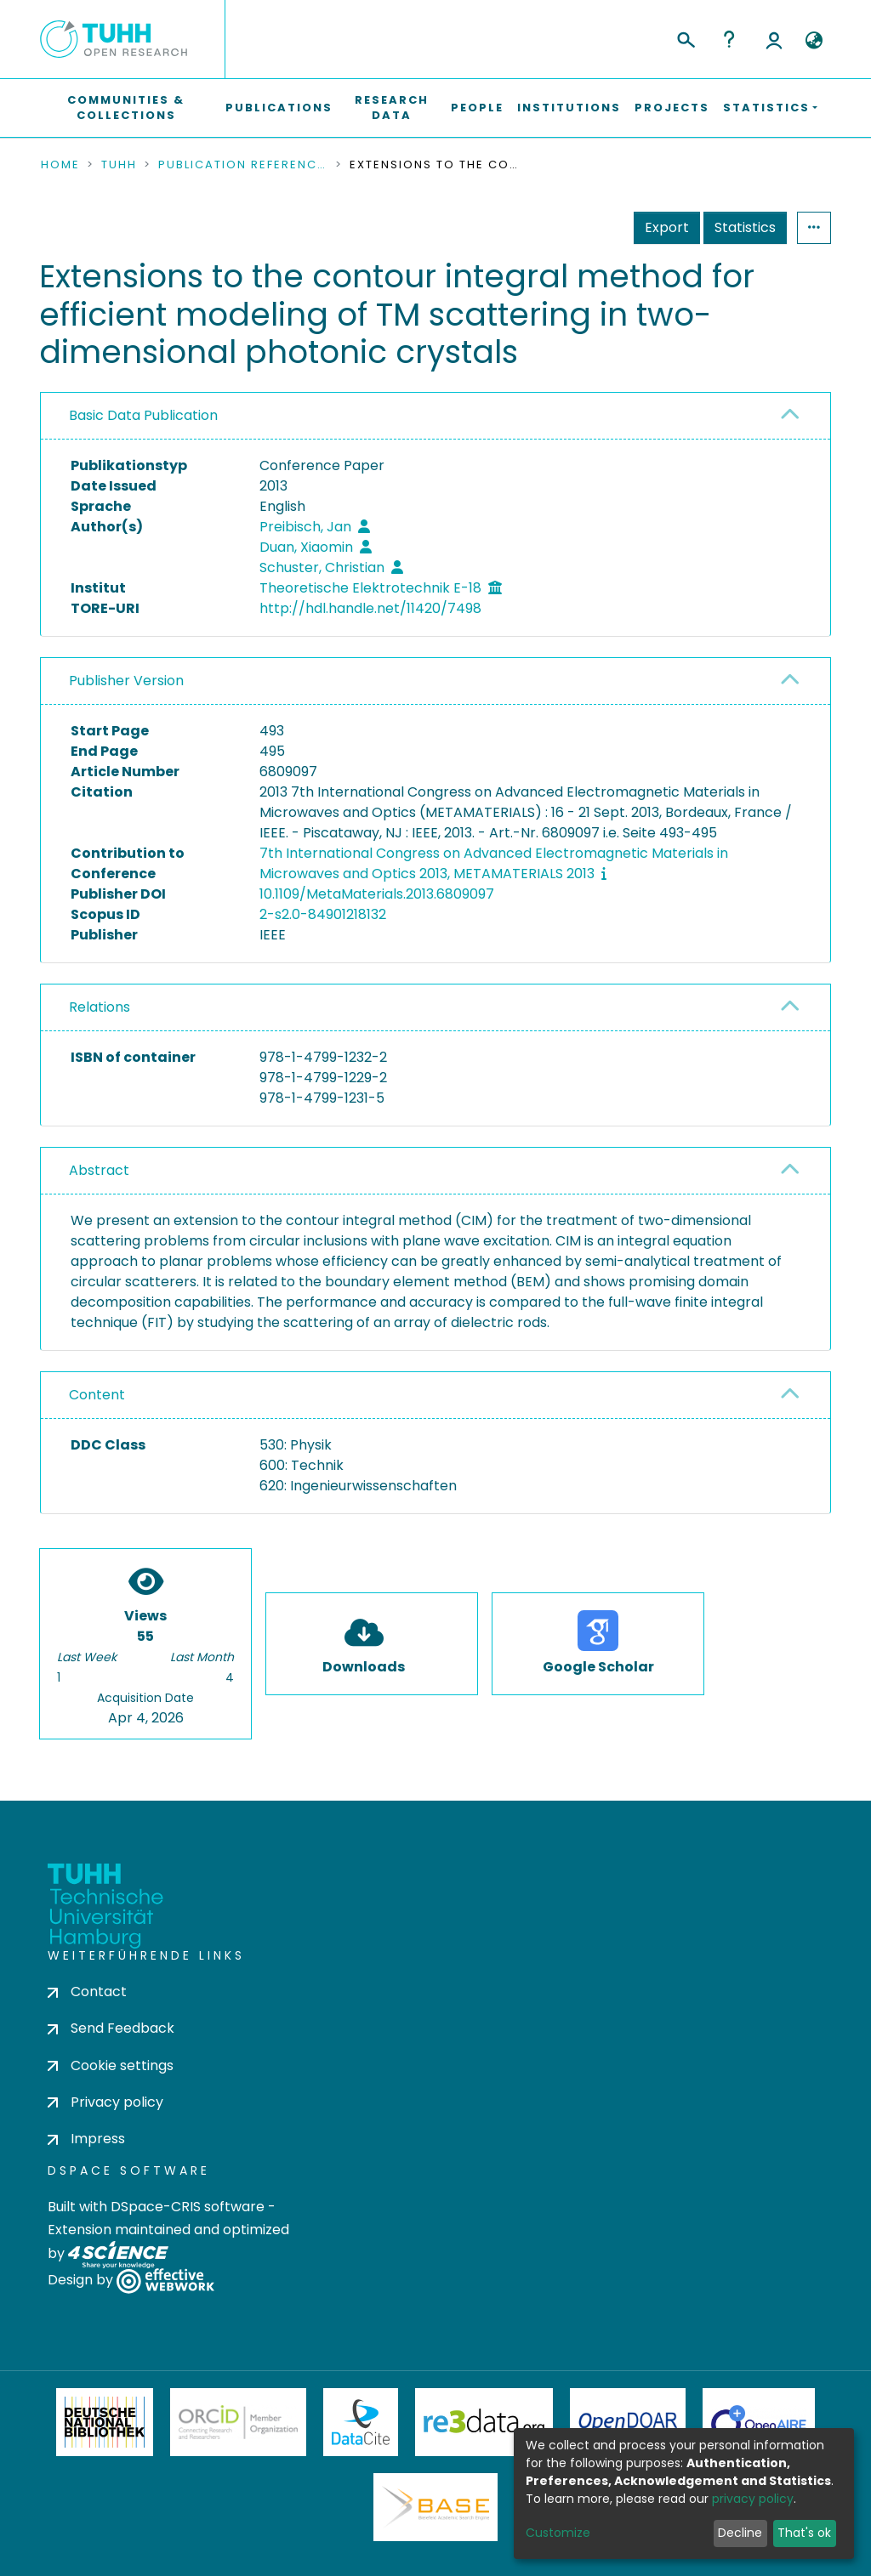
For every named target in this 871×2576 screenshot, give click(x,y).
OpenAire (758, 2422)
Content (97, 1394)
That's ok (804, 2532)
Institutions (569, 107)
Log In (774, 39)
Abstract (99, 1170)
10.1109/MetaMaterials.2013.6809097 (376, 894)
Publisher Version (126, 680)
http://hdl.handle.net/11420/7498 (370, 608)
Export (667, 227)
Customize (558, 2532)
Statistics (745, 227)
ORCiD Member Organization (238, 2422)
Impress (86, 2138)
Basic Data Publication (143, 415)
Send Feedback (111, 2028)
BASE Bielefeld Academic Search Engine (435, 2507)
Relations (99, 1007)
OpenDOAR (627, 2422)
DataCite (361, 2422)
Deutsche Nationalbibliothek (105, 2422)
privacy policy (753, 2498)
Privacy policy (105, 2102)
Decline (740, 2532)
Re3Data (484, 2422)
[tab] (435, 416)
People (477, 107)
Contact (87, 1991)
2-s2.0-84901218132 (322, 914)
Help (729, 39)
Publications (279, 107)
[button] (813, 41)
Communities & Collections (126, 107)
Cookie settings (111, 2065)
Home (60, 165)
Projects (672, 107)
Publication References (243, 165)
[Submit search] (685, 37)
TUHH (119, 165)
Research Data (392, 107)
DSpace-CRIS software (188, 2206)
